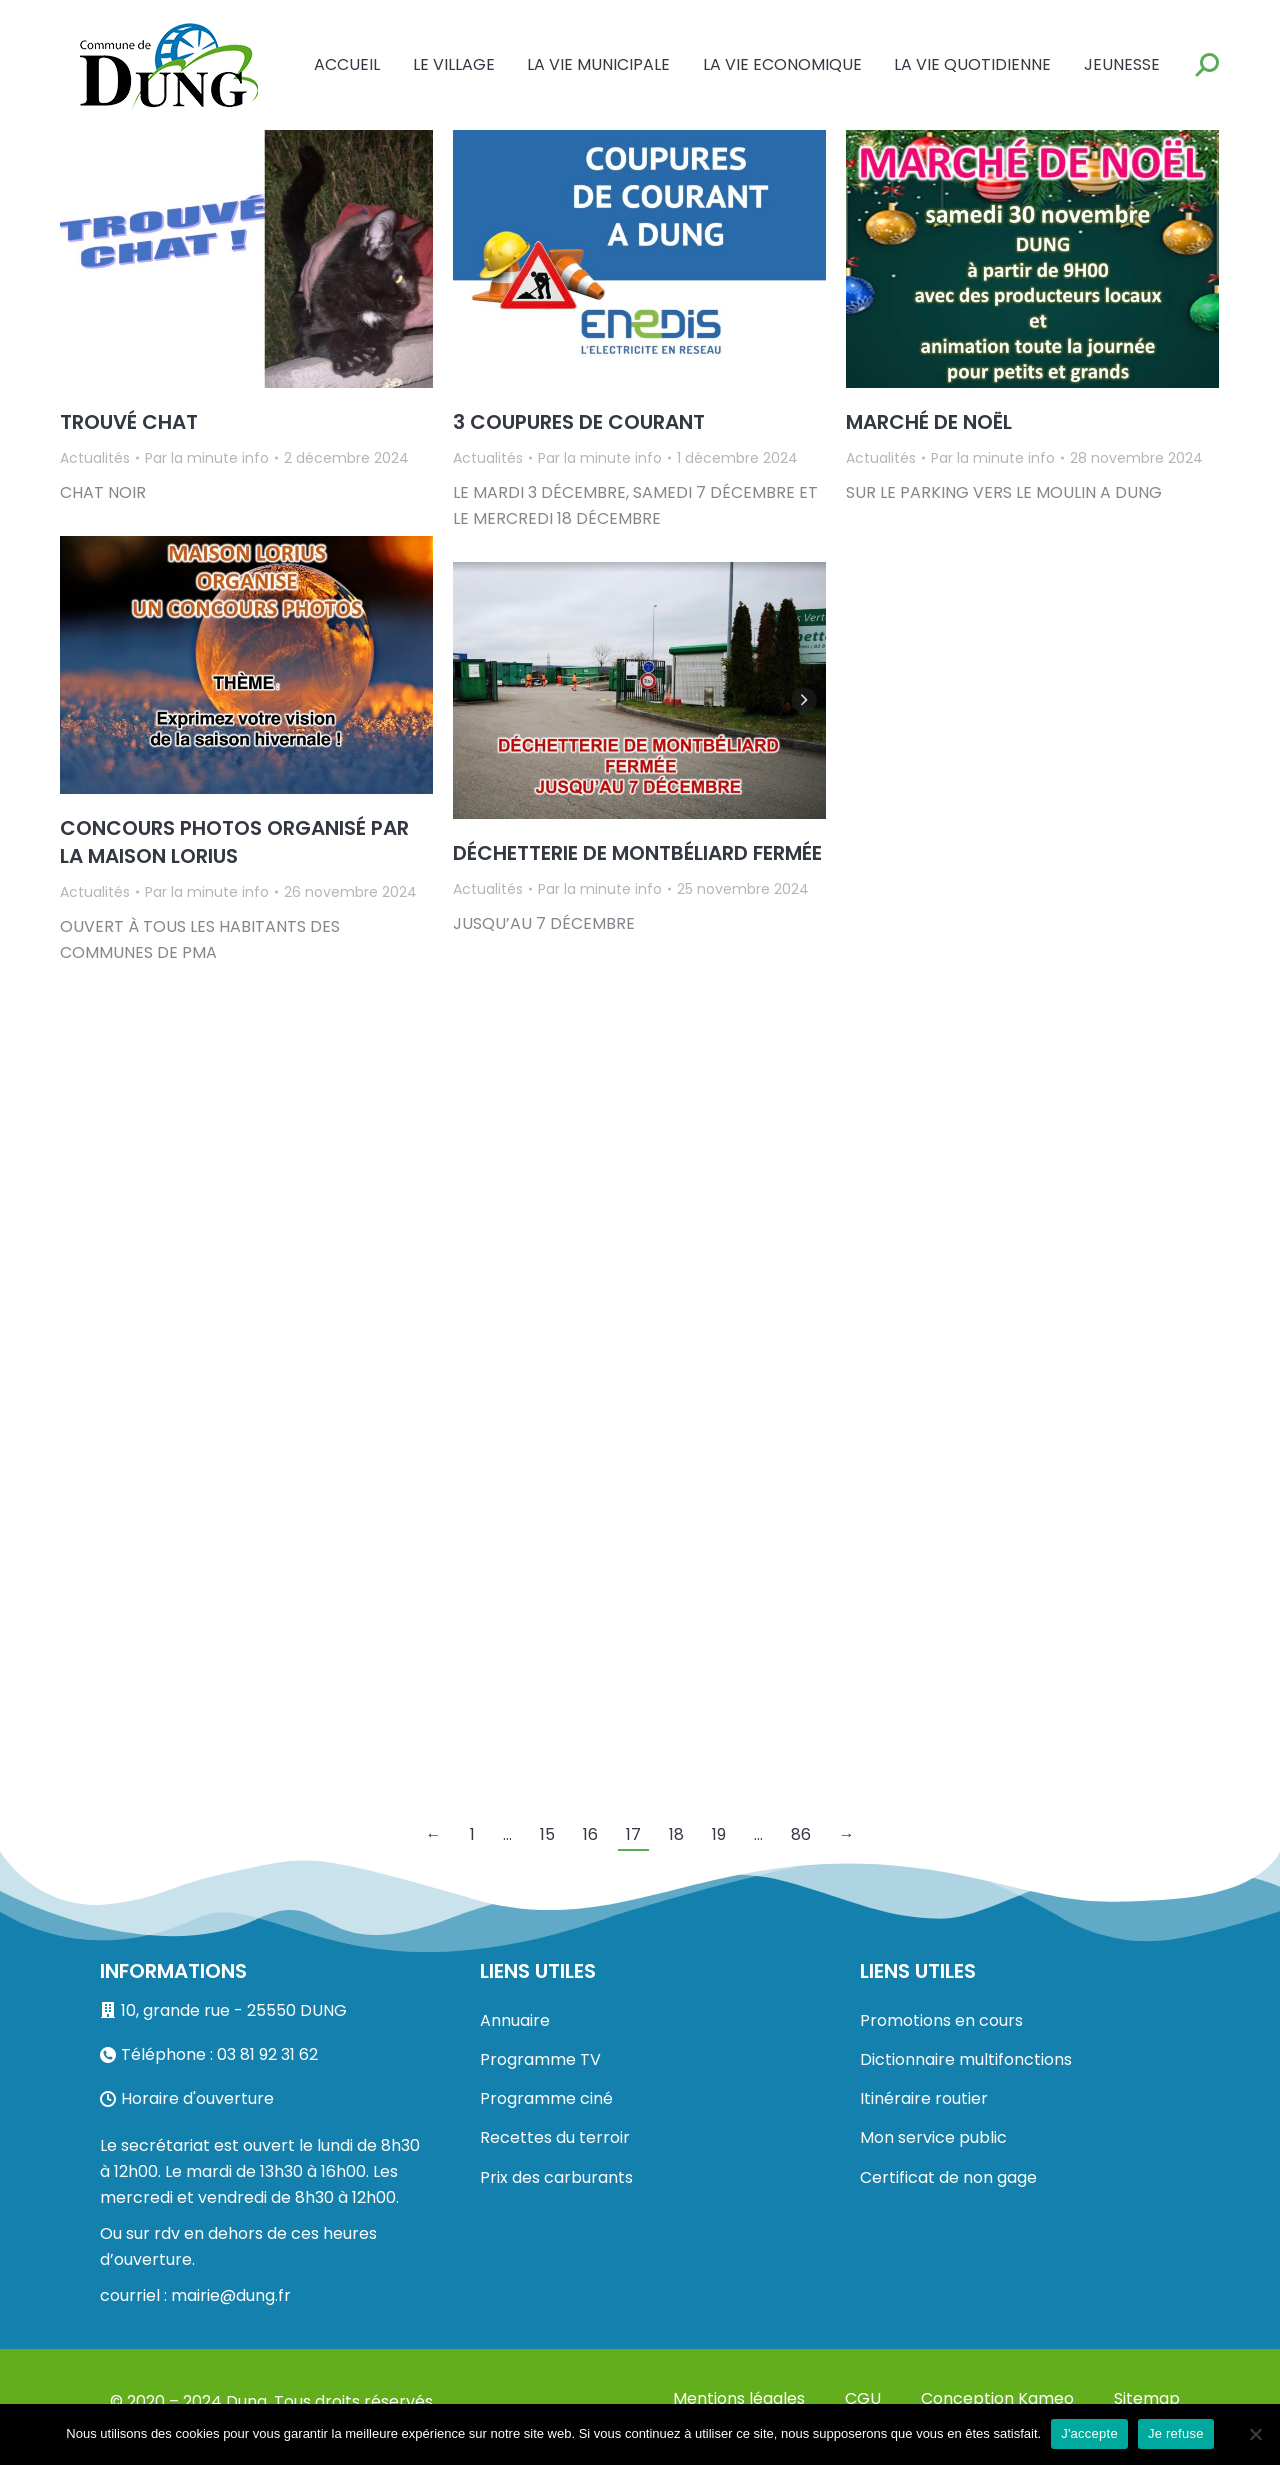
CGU (863, 2398)
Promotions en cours (941, 2020)
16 (590, 1834)
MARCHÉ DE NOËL (929, 422)
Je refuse (1176, 2433)
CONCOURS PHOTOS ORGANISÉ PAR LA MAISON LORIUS (234, 842)
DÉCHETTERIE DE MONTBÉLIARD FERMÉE (637, 853)
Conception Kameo (997, 2398)
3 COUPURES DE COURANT (579, 422)
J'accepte (1089, 2433)
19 (719, 1834)
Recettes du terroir (555, 2137)
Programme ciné (546, 2098)
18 (676, 1834)
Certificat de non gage (948, 2177)
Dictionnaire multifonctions (966, 2059)
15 (547, 1834)
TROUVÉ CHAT (129, 422)
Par (207, 458)
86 (801, 1834)
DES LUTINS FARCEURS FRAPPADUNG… (1026, 828)
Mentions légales (739, 2398)
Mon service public (933, 2137)
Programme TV (540, 2059)
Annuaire (515, 2020)
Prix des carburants (556, 2177)
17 (633, 1834)
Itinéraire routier (924, 2098)
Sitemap (1147, 2398)
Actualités (95, 458)
